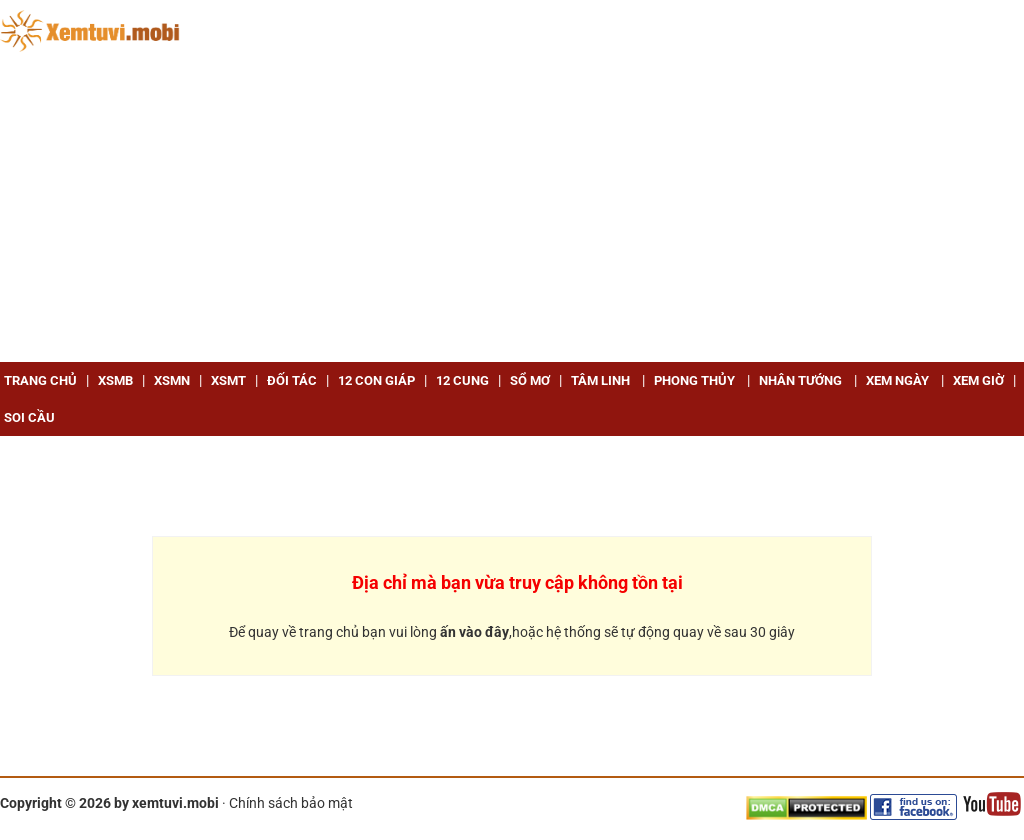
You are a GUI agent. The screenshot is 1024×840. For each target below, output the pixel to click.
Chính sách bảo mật (291, 803)
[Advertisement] (512, 212)
